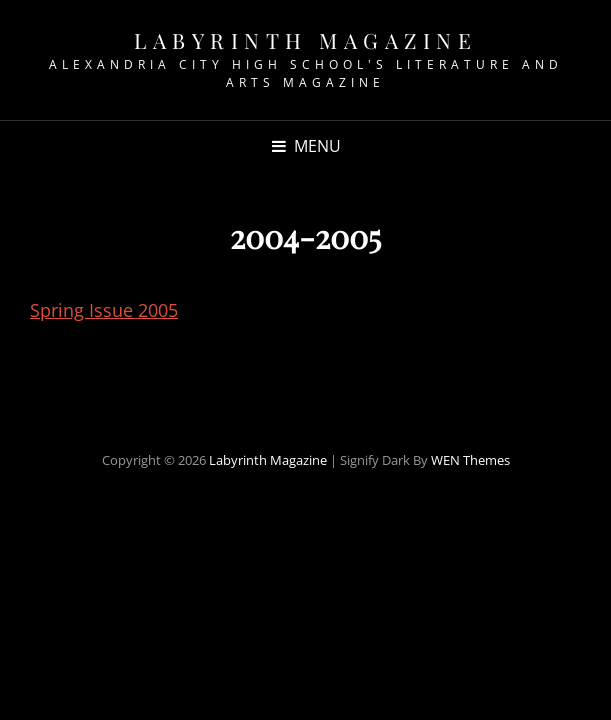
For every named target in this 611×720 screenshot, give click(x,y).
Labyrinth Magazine (305, 40)
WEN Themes (470, 460)
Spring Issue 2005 (104, 310)
